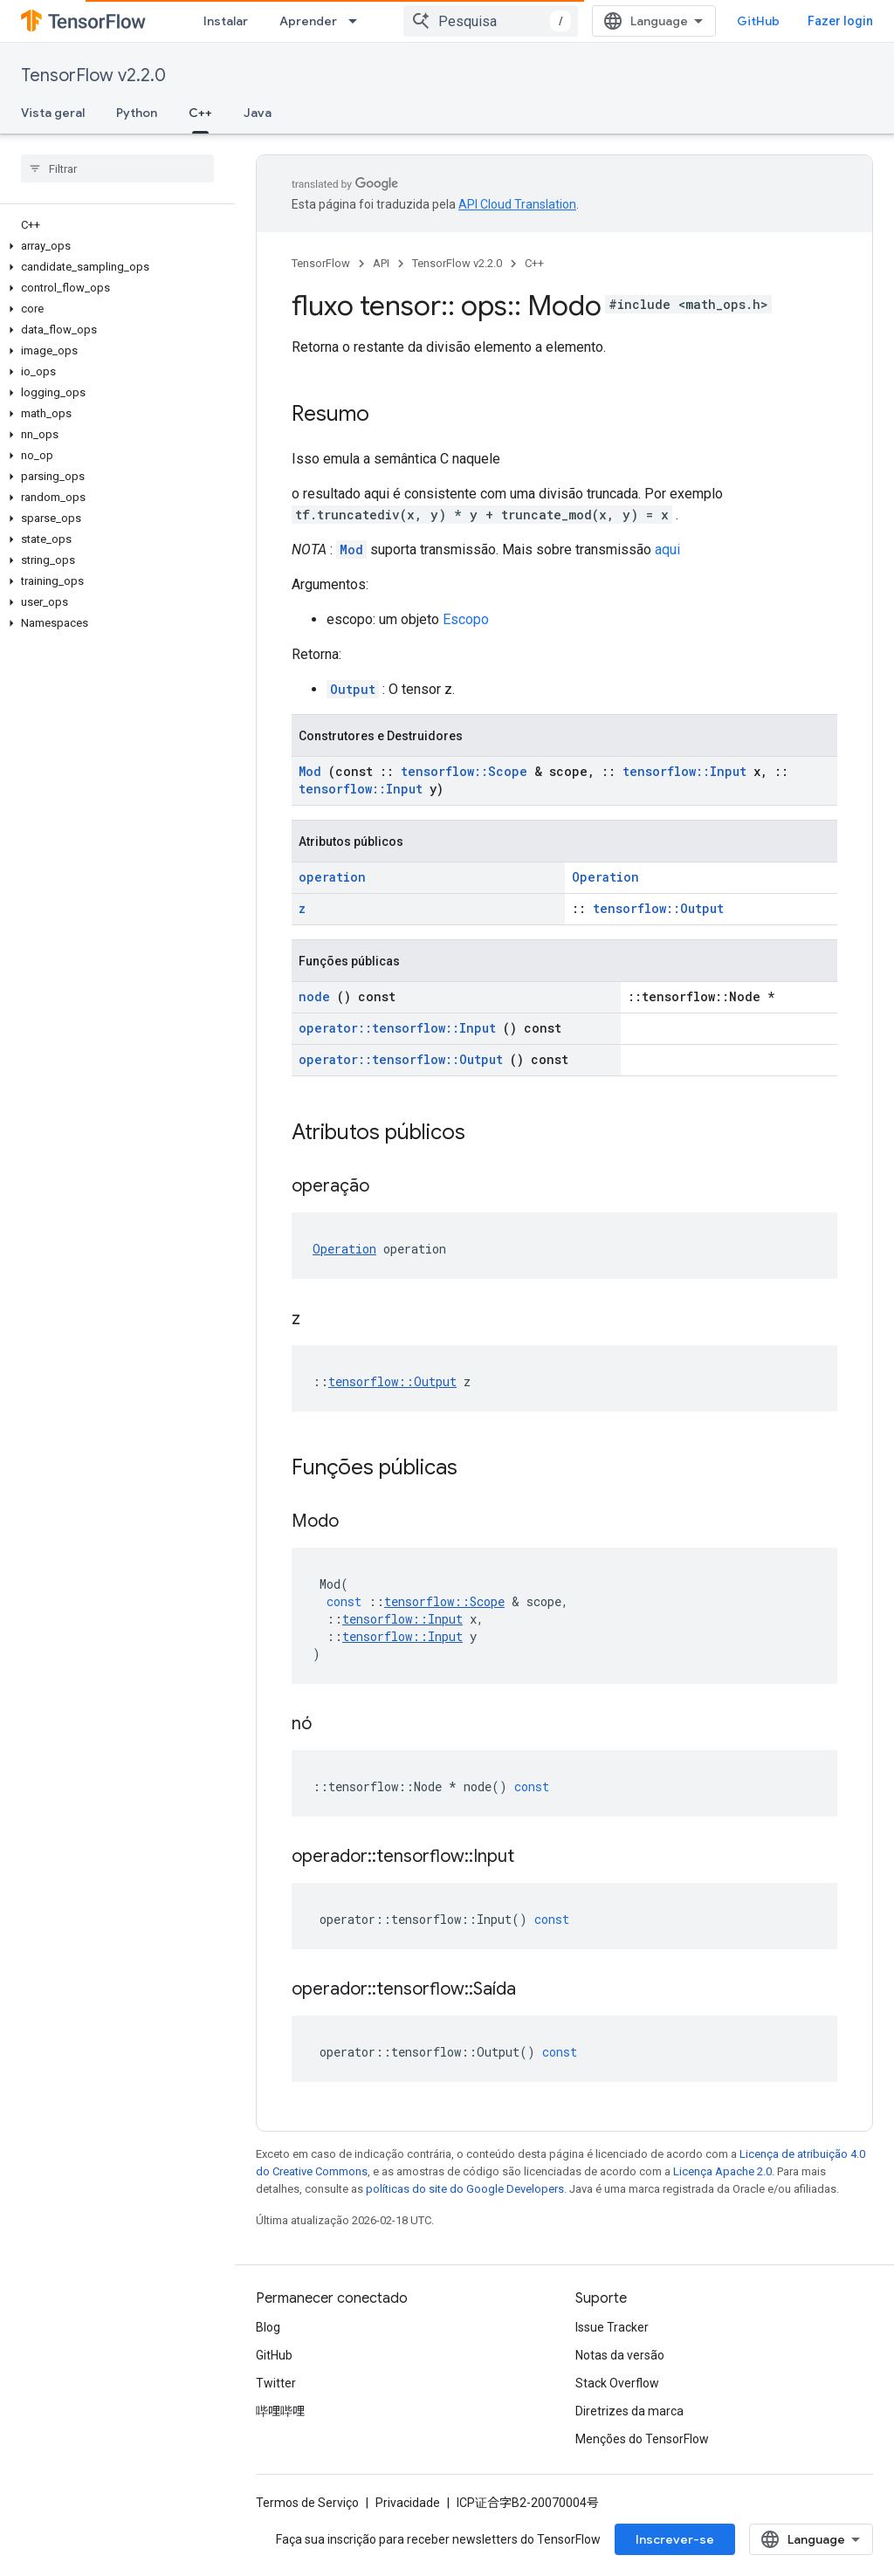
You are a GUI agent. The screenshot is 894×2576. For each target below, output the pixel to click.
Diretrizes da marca (629, 2411)
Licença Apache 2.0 (722, 2171)
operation (332, 877)
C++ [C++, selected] (200, 112)
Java (258, 112)
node (314, 996)
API (381, 263)
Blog (268, 2327)
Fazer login (840, 21)
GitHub (758, 21)
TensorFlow (321, 263)
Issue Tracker (612, 2327)
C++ (534, 263)
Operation (605, 877)
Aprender (308, 21)
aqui (667, 549)
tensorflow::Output (658, 908)
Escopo (466, 619)
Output (352, 689)
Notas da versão (619, 2355)
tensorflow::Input (684, 771)
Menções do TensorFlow (642, 2439)
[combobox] (490, 21)
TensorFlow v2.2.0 (93, 75)
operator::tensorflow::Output (401, 1059)
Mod (351, 549)
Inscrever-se (675, 2539)
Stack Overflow (617, 2383)
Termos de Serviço (307, 2503)
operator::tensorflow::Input (397, 1028)
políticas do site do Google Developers (465, 2188)
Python (136, 112)
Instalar (225, 21)
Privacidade (407, 2503)
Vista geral (53, 112)
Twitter (276, 2383)
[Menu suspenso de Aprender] (358, 21)
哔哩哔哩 (280, 2411)
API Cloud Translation (517, 204)
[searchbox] (117, 168)
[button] (114, 246)
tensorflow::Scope (464, 771)
